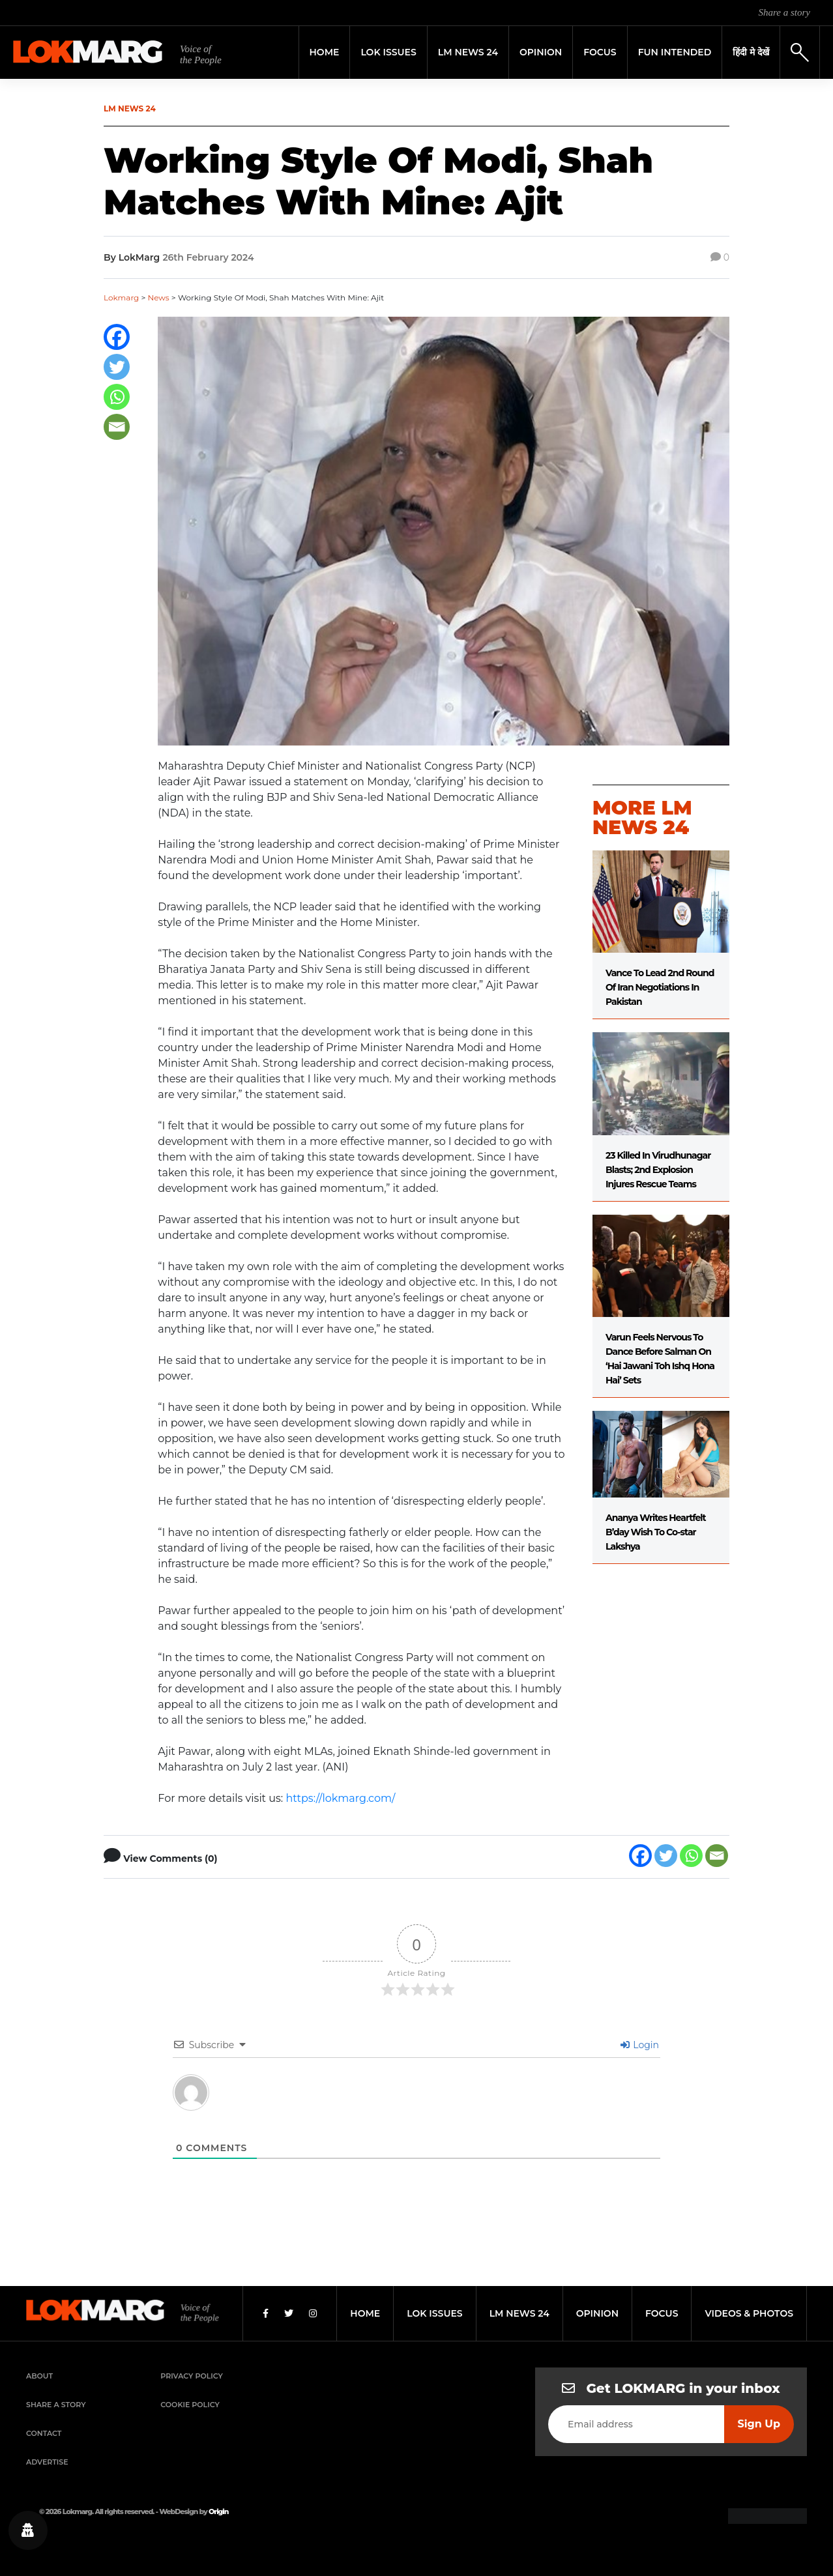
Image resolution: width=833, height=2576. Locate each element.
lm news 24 (519, 2313)
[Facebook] (117, 337)
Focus (600, 52)
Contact (43, 2433)
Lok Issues (388, 52)
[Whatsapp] (117, 397)
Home (325, 52)
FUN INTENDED (675, 52)
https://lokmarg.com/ (340, 1798)
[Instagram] (312, 2313)
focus (662, 2313)
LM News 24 (468, 52)
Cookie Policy (189, 2404)
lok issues (434, 2313)
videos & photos (749, 2313)
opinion (597, 2313)
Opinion (540, 52)
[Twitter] (117, 367)
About (39, 2376)
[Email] (117, 427)
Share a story (784, 12)
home (365, 2313)
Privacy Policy (191, 2376)
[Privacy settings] (28, 2530)
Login (640, 2045)
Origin (218, 2511)
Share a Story (56, 2404)
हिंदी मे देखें (751, 52)
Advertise (47, 2462)
